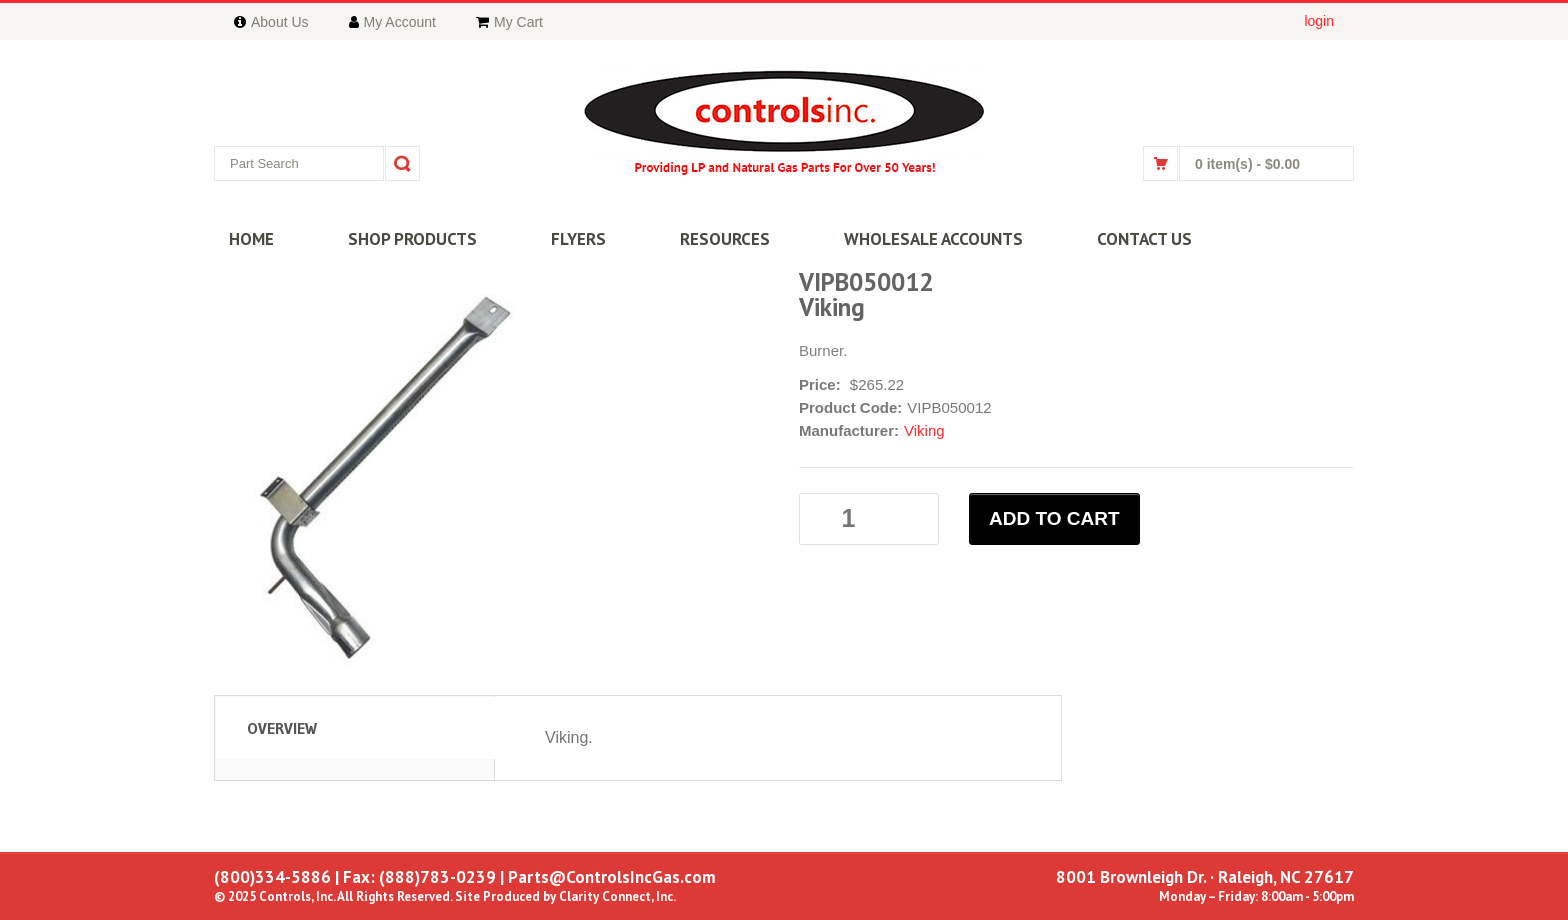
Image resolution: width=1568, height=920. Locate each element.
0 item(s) (1247, 164)
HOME (251, 239)
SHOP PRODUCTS (412, 239)
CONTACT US (1144, 239)
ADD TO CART (1054, 518)
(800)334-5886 (272, 877)
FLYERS (578, 239)
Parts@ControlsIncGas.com (612, 877)
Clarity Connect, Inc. (617, 896)
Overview (282, 728)
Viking (924, 430)
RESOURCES (725, 239)
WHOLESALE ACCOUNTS (933, 239)
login (1319, 21)
